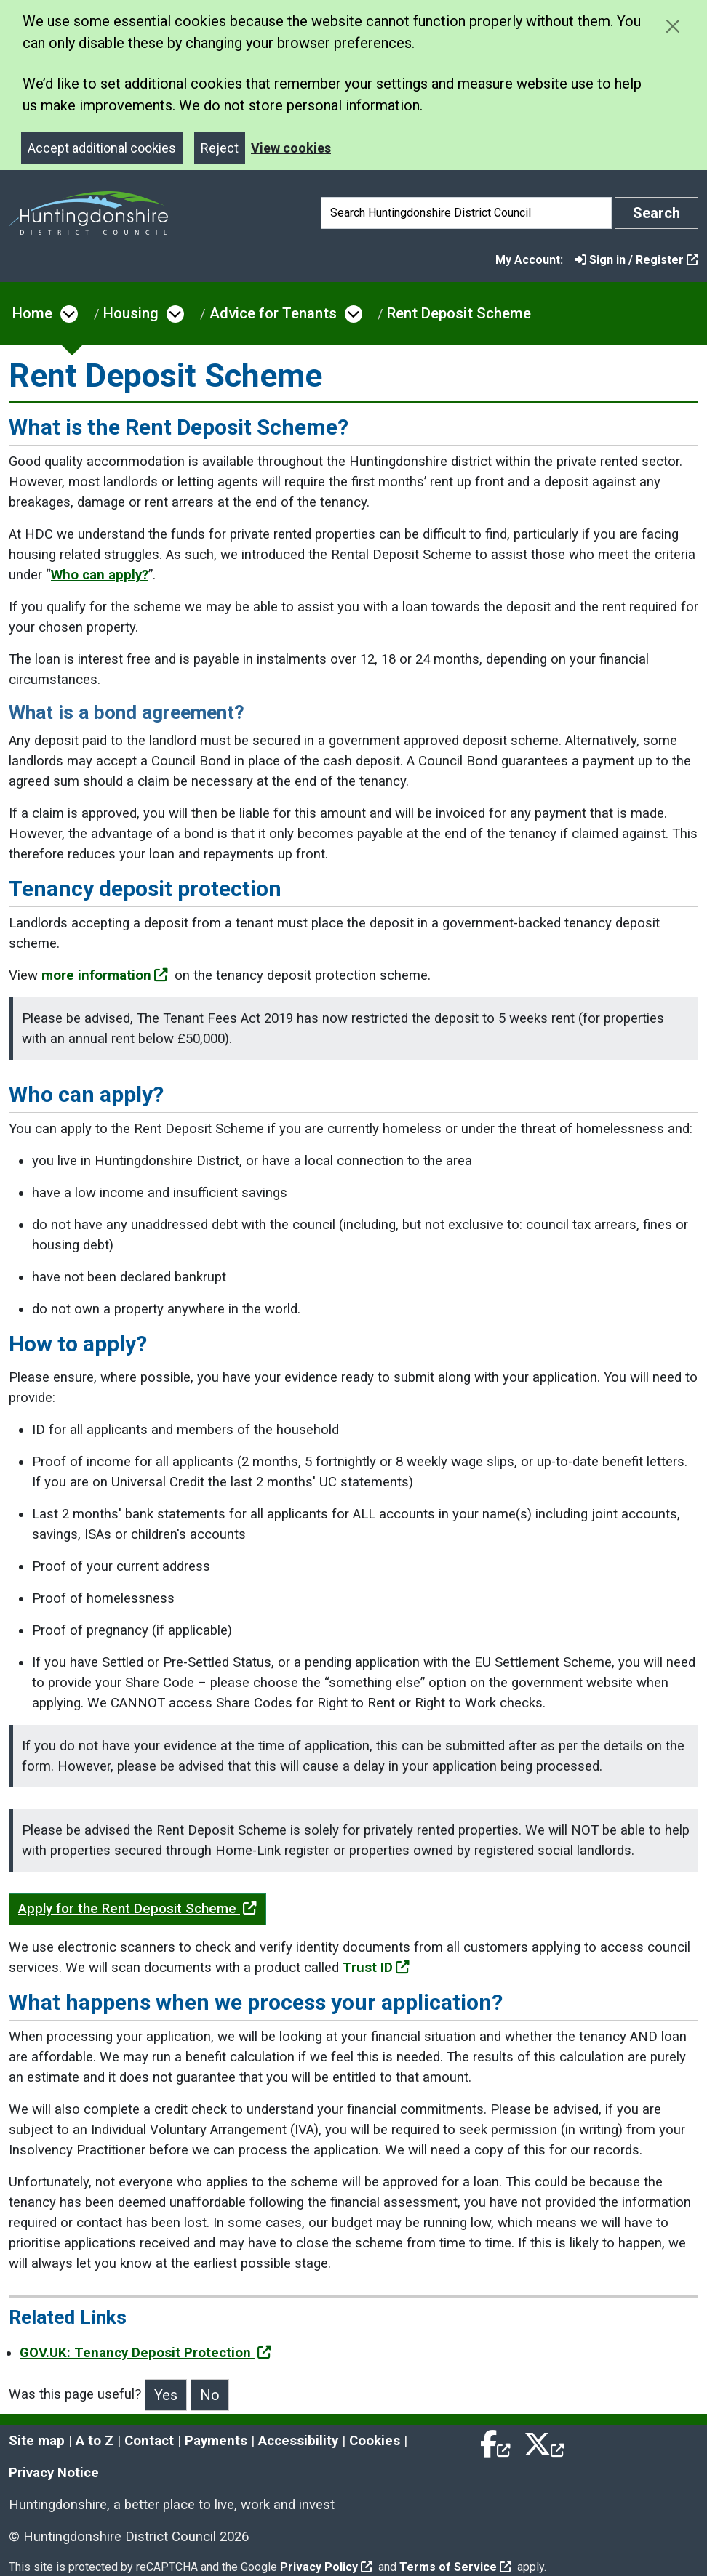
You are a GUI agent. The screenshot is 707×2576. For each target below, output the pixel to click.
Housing (131, 313)
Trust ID (376, 1968)
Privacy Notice (54, 2473)
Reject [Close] (220, 148)
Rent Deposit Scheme (459, 313)
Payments (216, 2441)
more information (104, 975)
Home (32, 313)
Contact (149, 2441)
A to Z (94, 2441)
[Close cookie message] (672, 26)
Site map (37, 2441)
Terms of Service (455, 2567)
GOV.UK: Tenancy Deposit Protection (145, 2353)
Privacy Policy (326, 2567)
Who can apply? (99, 575)
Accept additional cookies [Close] (102, 148)
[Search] (466, 213)
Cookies (374, 2441)
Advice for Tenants (273, 313)
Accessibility (298, 2441)
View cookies (291, 148)
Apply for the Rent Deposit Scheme (137, 1909)
